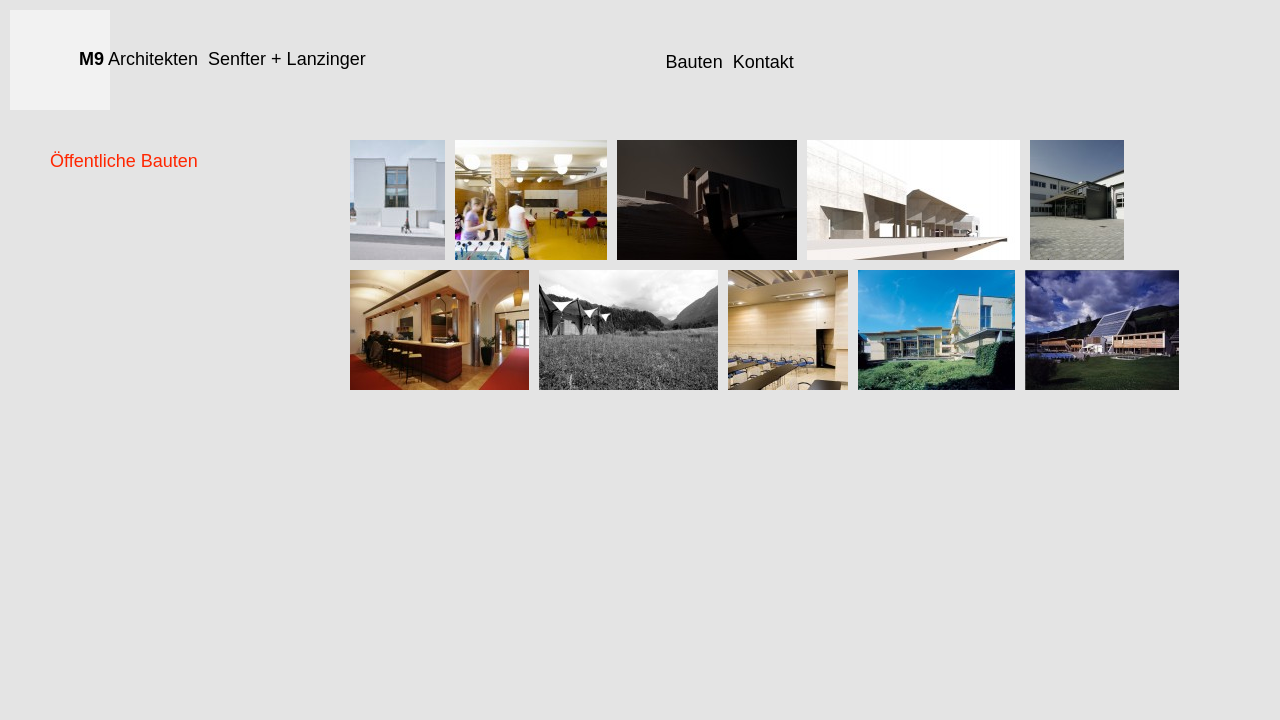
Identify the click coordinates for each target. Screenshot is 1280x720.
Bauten (694, 62)
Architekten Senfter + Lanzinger (222, 59)
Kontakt (763, 62)
